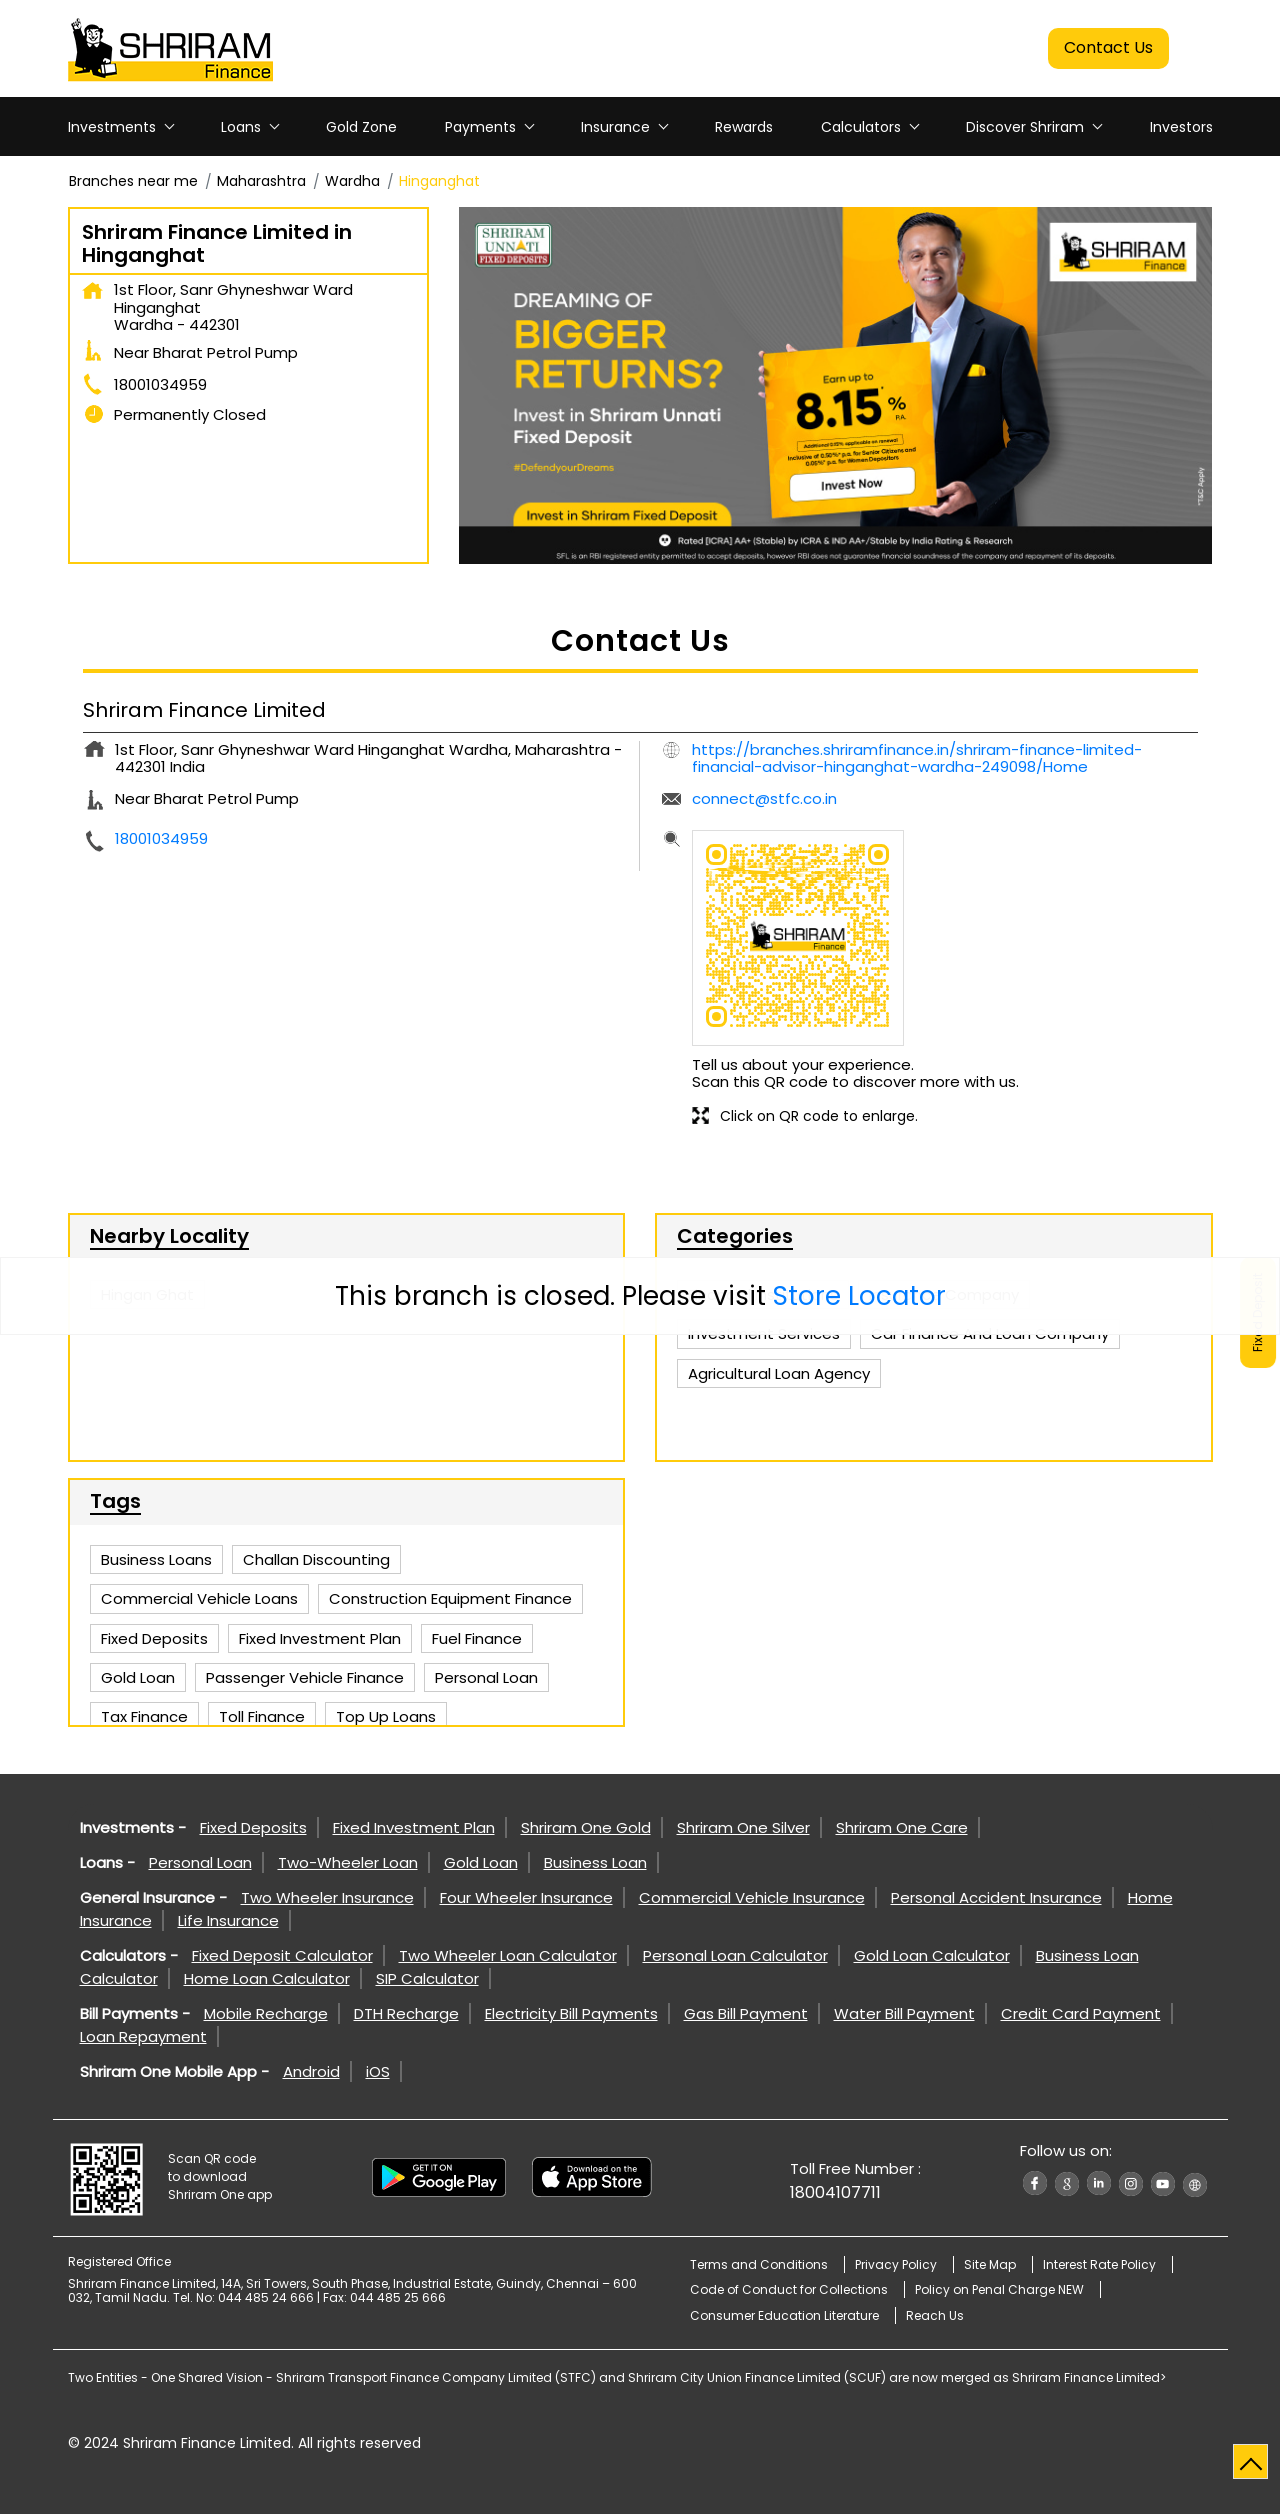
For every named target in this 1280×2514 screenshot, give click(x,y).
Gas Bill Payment (746, 2013)
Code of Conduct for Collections (789, 2289)
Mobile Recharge (266, 2013)
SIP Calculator (427, 1978)
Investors (1181, 127)
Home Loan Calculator (267, 1978)
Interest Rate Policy (1099, 2264)
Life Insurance (228, 1920)
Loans (241, 127)
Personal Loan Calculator (735, 1955)
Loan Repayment (143, 2036)
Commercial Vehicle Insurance (752, 1897)
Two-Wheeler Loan (348, 1862)
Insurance (615, 127)
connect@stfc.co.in (764, 798)
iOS (378, 2071)
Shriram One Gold (586, 1827)
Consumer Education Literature (784, 2315)
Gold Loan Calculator (932, 1955)
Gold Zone (361, 127)
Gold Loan (481, 1862)
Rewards (744, 127)
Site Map (990, 2264)
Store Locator (859, 1296)
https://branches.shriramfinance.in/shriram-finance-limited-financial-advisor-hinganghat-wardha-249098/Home (917, 758)
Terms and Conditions (759, 2264)
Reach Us (935, 2315)
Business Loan (595, 1862)
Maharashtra (261, 181)
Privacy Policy (896, 2264)
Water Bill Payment (904, 2013)
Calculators (861, 127)
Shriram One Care (902, 1827)
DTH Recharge (406, 2013)
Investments (112, 127)
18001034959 (160, 384)
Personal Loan (200, 1862)
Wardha (352, 181)
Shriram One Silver (743, 1827)
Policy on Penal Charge (999, 2289)
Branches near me (133, 181)
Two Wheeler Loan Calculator (508, 1955)
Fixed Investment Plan (414, 1827)
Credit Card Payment (1081, 2013)
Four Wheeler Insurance (526, 1897)
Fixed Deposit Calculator (282, 1955)
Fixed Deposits (253, 1827)
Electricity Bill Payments (571, 2013)
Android (311, 2071)
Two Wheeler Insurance (327, 1897)
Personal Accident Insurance (996, 1897)
